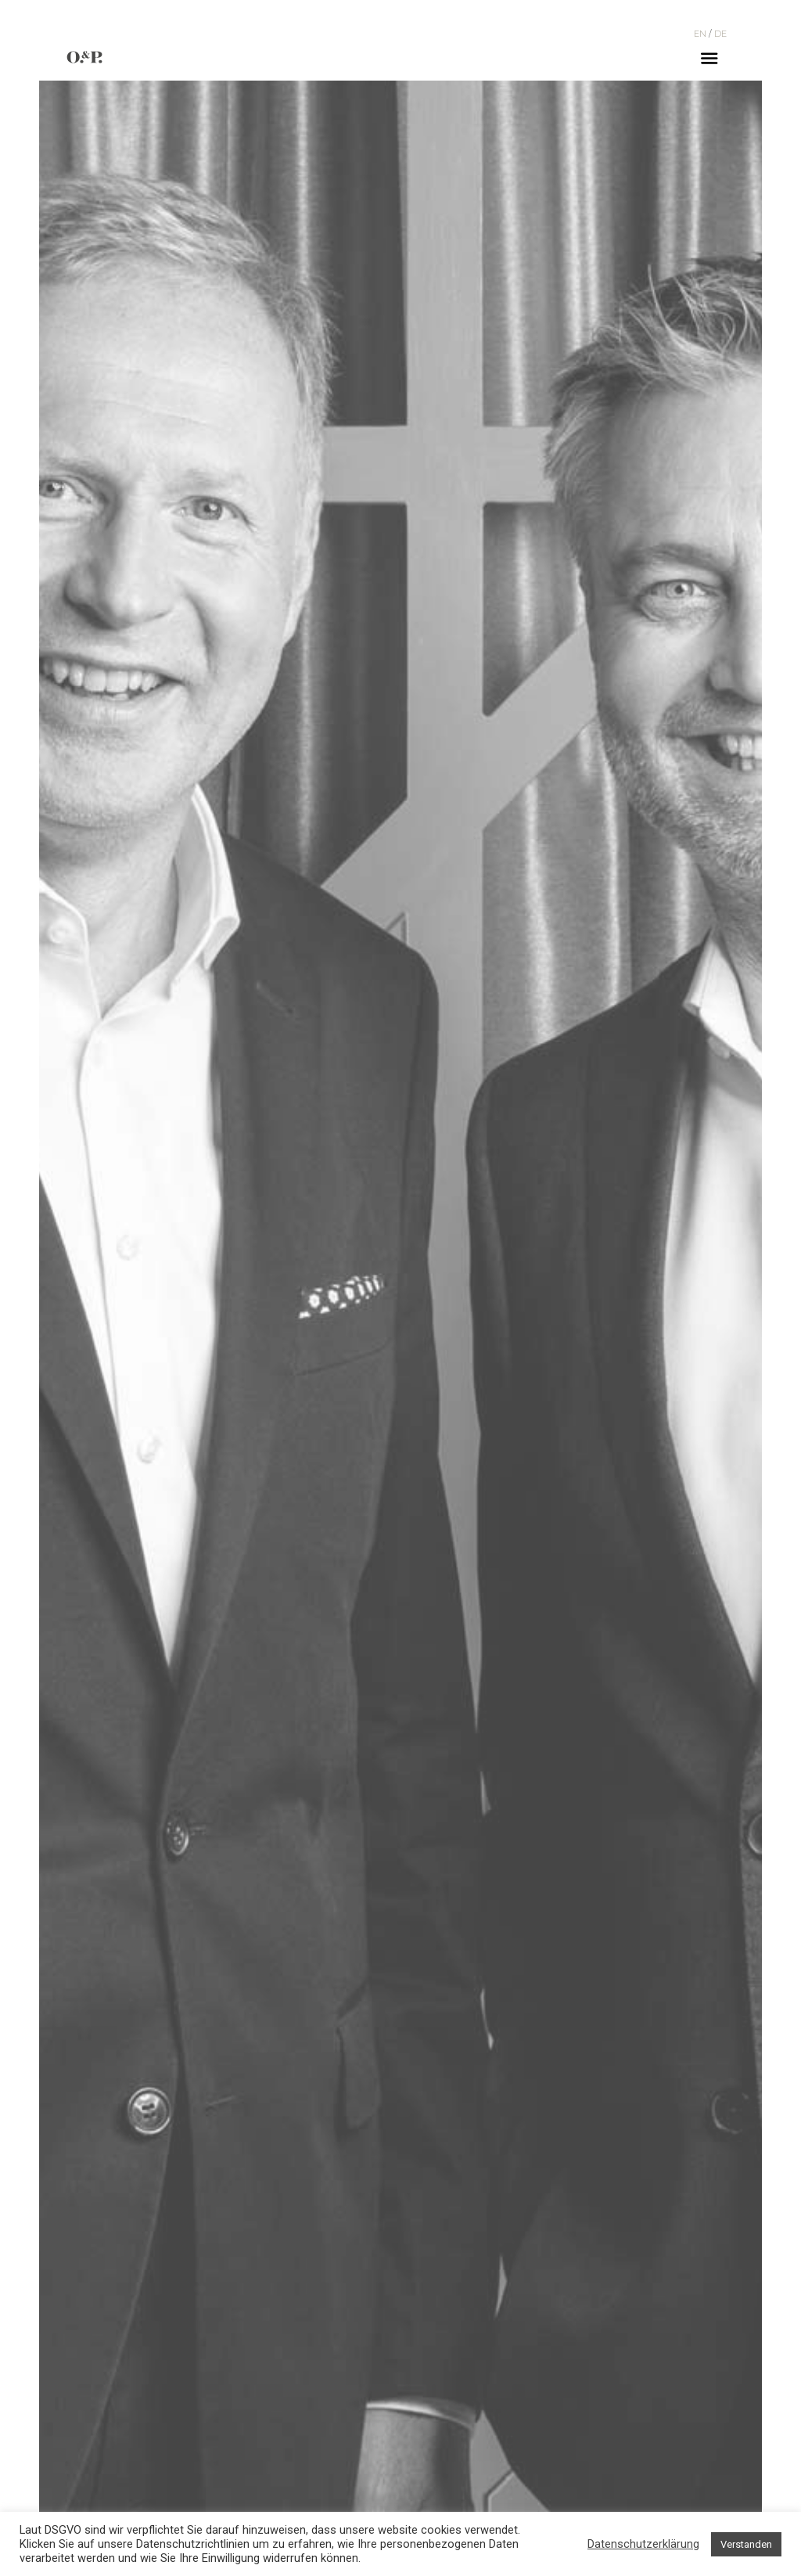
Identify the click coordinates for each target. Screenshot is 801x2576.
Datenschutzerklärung (643, 2544)
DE (720, 33)
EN (700, 33)
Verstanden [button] (746, 2544)
